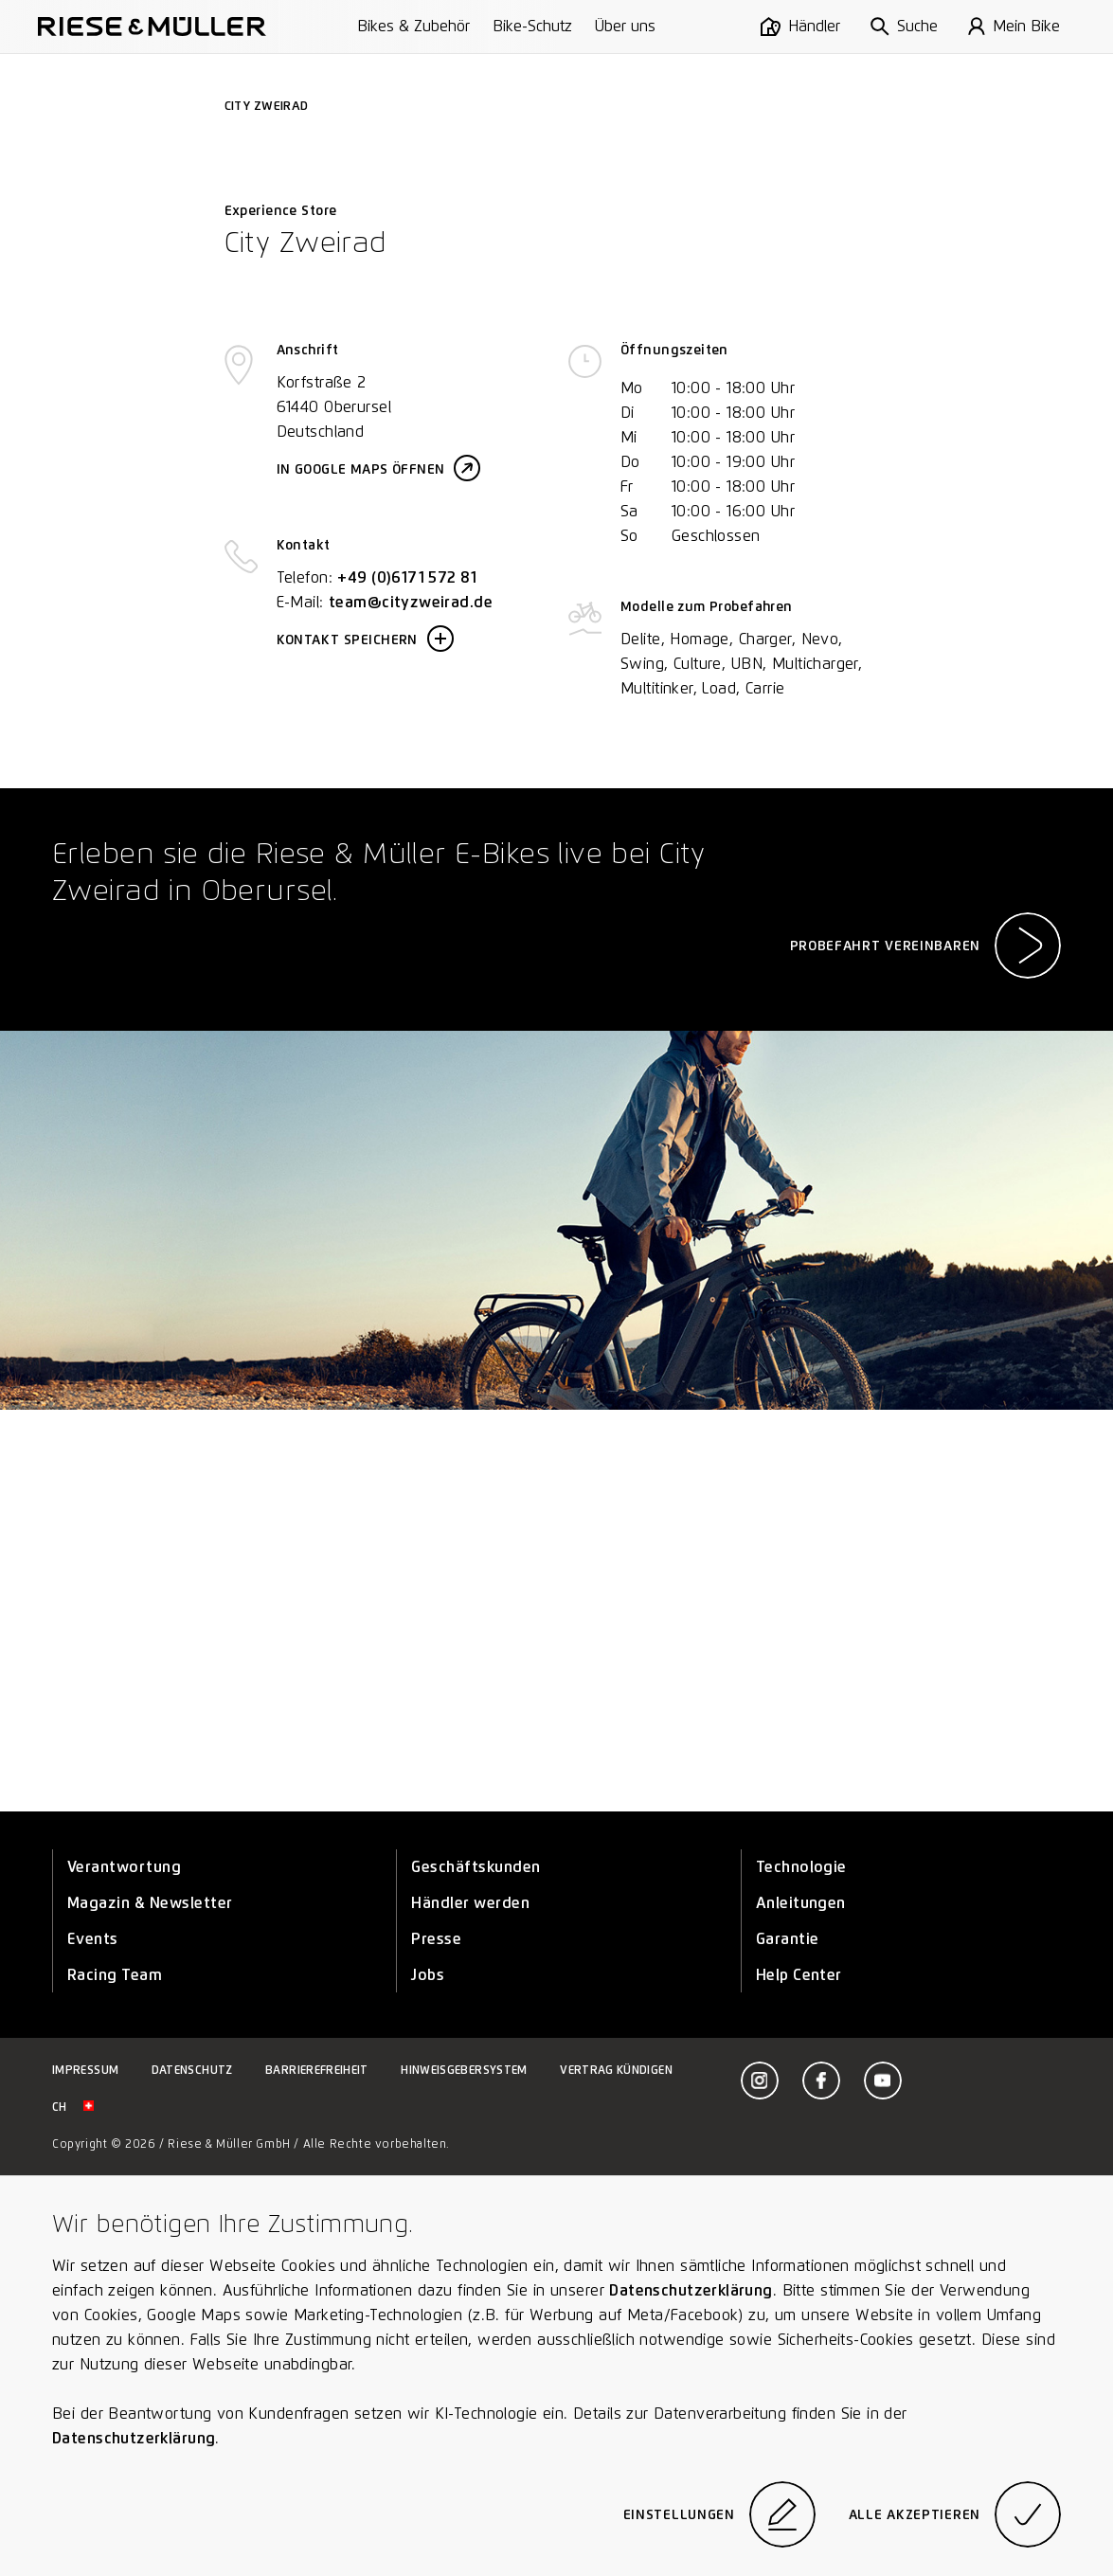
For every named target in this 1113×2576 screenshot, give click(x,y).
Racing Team (114, 1975)
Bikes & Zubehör (413, 26)
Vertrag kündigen (616, 2070)
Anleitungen (801, 1903)
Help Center (799, 1975)
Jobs (427, 1975)
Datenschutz (192, 2070)
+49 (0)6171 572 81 (406, 577)
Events (92, 1939)
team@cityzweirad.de (411, 602)
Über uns (625, 26)
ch (73, 2106)
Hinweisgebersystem (464, 2070)
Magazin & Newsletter (150, 1903)
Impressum (85, 2070)
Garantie (787, 1939)
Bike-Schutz (532, 26)
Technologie (801, 1867)
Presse (436, 1939)
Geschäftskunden (475, 1867)
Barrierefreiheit (316, 2070)
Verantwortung (124, 1867)
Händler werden (470, 1903)
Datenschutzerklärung (690, 2290)
